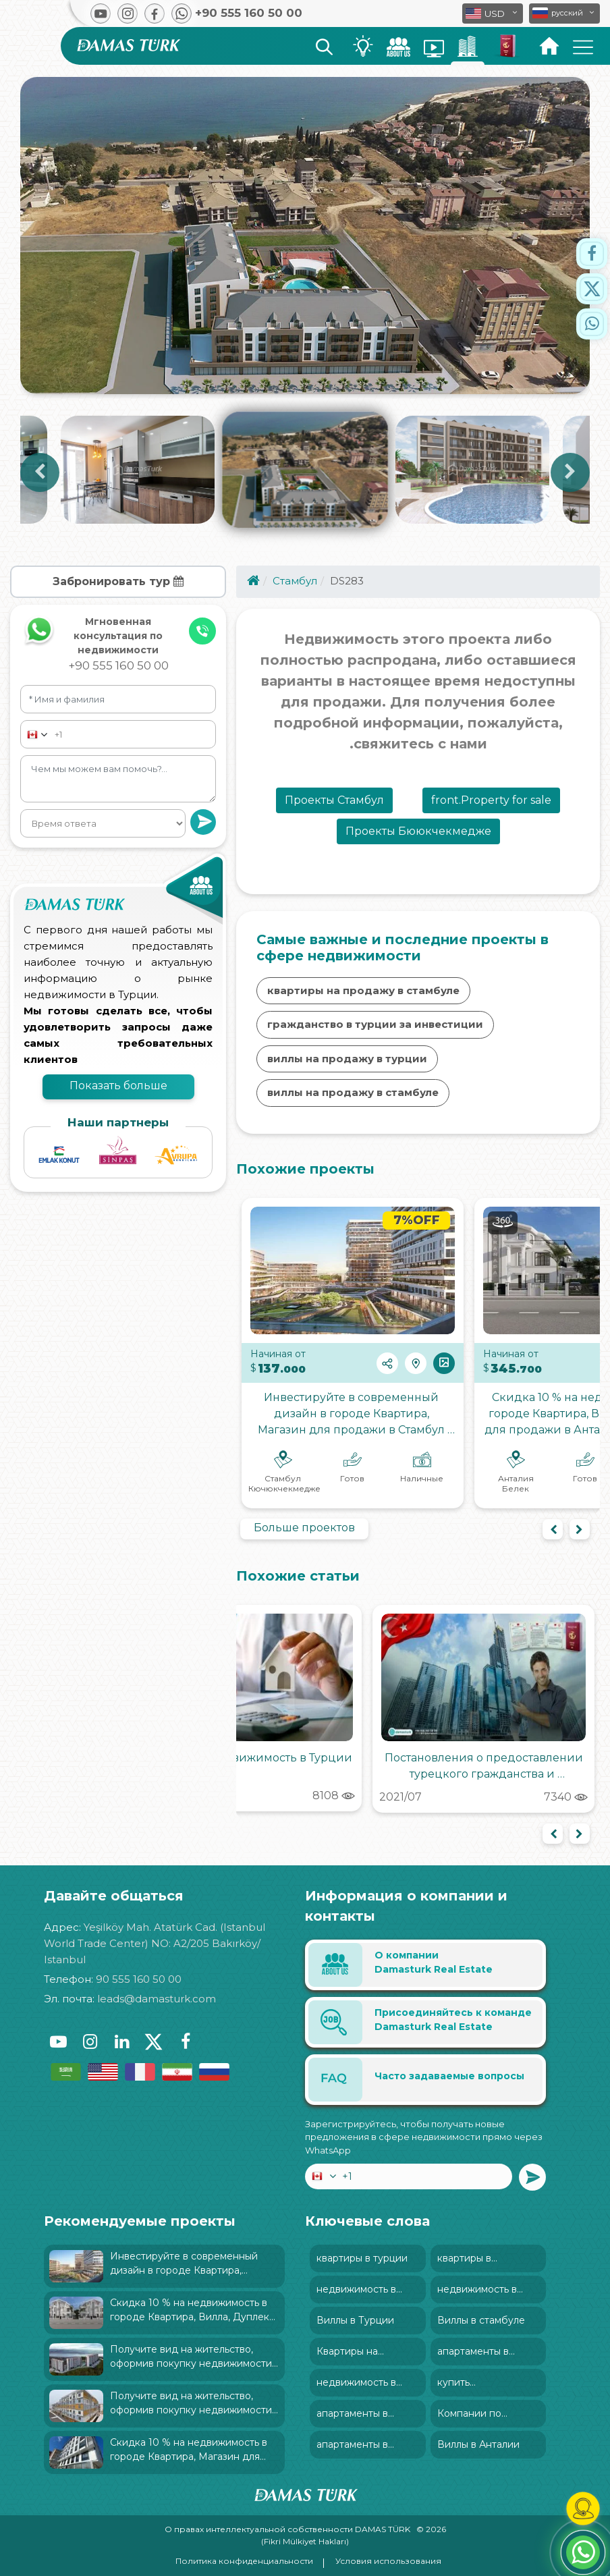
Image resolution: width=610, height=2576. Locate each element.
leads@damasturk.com (156, 1998)
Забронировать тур (118, 581)
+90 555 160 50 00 (118, 665)
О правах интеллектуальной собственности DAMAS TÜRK (288, 2529)
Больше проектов (304, 1527)
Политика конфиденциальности (244, 2561)
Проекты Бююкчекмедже (418, 831)
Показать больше (118, 1085)
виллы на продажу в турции (347, 1058)
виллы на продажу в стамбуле (353, 1092)
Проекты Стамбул (334, 800)
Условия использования (388, 2561)
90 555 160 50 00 (139, 1979)
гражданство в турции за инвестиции (375, 1024)
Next (570, 472)
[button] (564, 13)
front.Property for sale (491, 800)
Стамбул (295, 580)
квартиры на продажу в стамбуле (363, 990)
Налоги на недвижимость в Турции (250, 1757)
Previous (39, 472)
